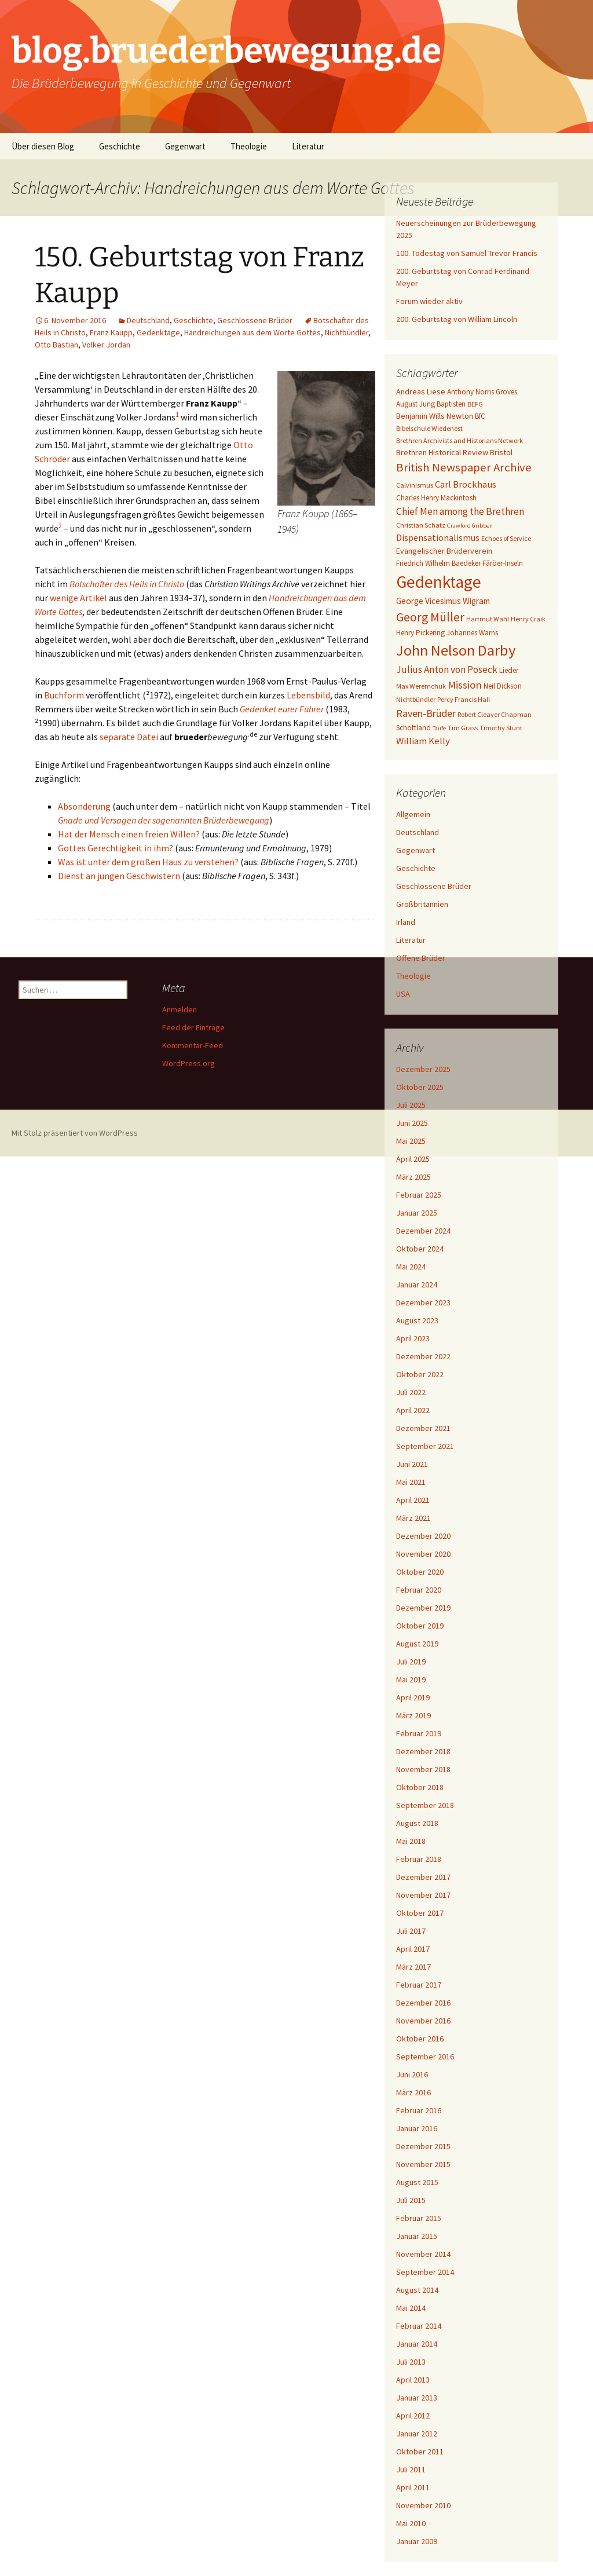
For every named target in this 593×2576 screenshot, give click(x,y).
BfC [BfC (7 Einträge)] (480, 416)
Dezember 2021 (423, 1428)
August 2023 (417, 1320)
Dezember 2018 (423, 1751)
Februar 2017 (418, 1984)
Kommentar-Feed (192, 1045)
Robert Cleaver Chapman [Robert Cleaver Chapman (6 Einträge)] (494, 714)
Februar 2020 (418, 1590)
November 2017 (423, 1895)
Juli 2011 (411, 2469)
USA (403, 994)
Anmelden (179, 1009)
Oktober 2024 (420, 1248)
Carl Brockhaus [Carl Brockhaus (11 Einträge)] (465, 484)
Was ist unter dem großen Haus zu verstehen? (148, 862)
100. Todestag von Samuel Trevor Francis (466, 253)
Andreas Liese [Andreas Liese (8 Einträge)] (420, 391)
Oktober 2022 (420, 1374)
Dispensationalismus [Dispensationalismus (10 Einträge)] (437, 537)
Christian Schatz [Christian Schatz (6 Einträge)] (420, 525)
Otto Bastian (56, 344)
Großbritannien (422, 904)
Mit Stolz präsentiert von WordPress (75, 1133)
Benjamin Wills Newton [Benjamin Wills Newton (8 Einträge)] (434, 416)
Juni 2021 (412, 1464)
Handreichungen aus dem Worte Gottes (252, 332)
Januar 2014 (416, 2344)
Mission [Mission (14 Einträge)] (465, 684)
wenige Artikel (78, 597)
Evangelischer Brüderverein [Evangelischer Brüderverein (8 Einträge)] (444, 551)
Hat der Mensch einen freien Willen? (129, 834)
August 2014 (417, 2290)
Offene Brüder (420, 958)
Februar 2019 (418, 1733)
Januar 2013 (416, 2397)
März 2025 (413, 1177)
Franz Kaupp (111, 332)
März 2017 (413, 1967)
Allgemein (413, 814)
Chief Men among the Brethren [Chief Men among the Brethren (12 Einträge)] (460, 511)
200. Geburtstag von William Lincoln (456, 319)
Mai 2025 (411, 1141)
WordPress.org (188, 1063)
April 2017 (413, 1949)
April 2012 (413, 2415)
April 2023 (413, 1338)
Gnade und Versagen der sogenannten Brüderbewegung (163, 820)
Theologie (248, 146)
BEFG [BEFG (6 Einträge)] (475, 404)
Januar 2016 (416, 2128)
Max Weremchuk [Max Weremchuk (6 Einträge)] (421, 686)
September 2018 (425, 1805)
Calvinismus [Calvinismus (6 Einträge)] (414, 485)
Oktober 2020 (420, 1572)
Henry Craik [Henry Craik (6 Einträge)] (528, 618)
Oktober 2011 (420, 2451)
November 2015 (423, 2164)
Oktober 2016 (420, 2038)
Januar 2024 (416, 1284)
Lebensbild (308, 695)
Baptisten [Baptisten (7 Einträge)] (451, 404)
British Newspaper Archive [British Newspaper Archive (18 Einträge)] (464, 467)
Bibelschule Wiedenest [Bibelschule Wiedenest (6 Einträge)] (429, 428)
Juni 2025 (412, 1123)
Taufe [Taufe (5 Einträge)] (439, 728)
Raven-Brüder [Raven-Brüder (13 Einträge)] (426, 713)
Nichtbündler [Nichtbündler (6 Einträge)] (415, 699)
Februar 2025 (418, 1195)
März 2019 (413, 1715)
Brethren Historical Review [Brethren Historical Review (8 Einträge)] (442, 452)
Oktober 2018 (420, 1787)
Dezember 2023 (423, 1302)
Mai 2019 (411, 1679)
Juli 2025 (411, 1105)
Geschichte (119, 146)
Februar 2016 (418, 2110)
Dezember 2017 (423, 1877)
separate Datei (129, 736)
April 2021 (413, 1500)
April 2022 (413, 1410)
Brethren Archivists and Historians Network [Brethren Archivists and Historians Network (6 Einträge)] (459, 440)
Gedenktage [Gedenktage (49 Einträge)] (438, 581)
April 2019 (413, 1697)
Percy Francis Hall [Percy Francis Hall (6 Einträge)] (463, 699)
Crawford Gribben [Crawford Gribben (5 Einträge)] (470, 525)
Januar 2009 (416, 2541)
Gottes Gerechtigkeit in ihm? (115, 848)
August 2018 (417, 1823)
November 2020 (423, 1554)
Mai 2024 (411, 1266)
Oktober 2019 (420, 1625)
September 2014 (425, 2272)
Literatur (308, 146)
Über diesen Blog (43, 146)
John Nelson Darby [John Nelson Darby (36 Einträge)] (455, 650)
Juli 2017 (411, 1931)
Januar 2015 (416, 2236)
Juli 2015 (411, 2200)
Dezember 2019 (423, 1607)
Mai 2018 (411, 1841)
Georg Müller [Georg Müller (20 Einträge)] (430, 617)
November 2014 (423, 2254)
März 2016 (413, 2092)
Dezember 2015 (423, 2146)
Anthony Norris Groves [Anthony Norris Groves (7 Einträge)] (482, 392)
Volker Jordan (106, 344)
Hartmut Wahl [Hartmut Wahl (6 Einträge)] (487, 618)
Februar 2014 (418, 2326)
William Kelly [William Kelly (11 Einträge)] (423, 741)
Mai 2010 (411, 2523)
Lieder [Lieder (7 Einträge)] (508, 670)
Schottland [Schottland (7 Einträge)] (413, 728)
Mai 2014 (411, 2308)
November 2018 (423, 1769)
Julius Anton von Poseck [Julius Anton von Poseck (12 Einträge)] (446, 669)
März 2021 (413, 1518)
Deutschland (148, 320)
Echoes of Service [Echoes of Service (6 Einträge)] (506, 538)
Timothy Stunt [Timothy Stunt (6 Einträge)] (500, 727)
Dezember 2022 (423, 1356)
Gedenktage (158, 332)
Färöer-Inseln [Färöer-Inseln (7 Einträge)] (502, 563)
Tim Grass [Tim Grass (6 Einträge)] (463, 727)
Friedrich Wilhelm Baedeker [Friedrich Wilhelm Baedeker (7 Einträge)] (438, 563)
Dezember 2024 (423, 1230)
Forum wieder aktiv (429, 301)
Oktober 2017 (420, 1913)
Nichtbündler (346, 332)
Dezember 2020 (423, 1536)
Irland (405, 922)
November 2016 (423, 2020)
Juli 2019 (411, 1661)
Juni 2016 (412, 2074)
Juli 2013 (411, 2362)
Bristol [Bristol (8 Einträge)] (501, 452)
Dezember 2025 (423, 1069)
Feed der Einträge (193, 1027)
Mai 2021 (411, 1482)
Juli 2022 (411, 1392)
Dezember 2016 (423, 2002)
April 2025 (413, 1159)
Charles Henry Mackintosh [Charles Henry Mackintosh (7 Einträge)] (436, 498)
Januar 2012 (416, 2433)
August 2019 (417, 1643)
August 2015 (417, 2182)
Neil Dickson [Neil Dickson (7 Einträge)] (503, 686)
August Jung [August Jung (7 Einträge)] (415, 404)
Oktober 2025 (420, 1087)
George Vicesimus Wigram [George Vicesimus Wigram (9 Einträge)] (443, 600)
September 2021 (425, 1446)
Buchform (64, 695)
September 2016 (425, 2056)
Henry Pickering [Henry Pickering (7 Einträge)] (420, 633)
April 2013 (413, 2379)
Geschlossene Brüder (254, 320)
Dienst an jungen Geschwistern (119, 875)
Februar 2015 (418, 2218)
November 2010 (423, 2505)
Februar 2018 (418, 1859)
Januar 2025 (416, 1213)
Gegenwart (185, 146)
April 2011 (413, 2487)
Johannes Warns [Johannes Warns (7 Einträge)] (472, 633)
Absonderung (84, 806)
